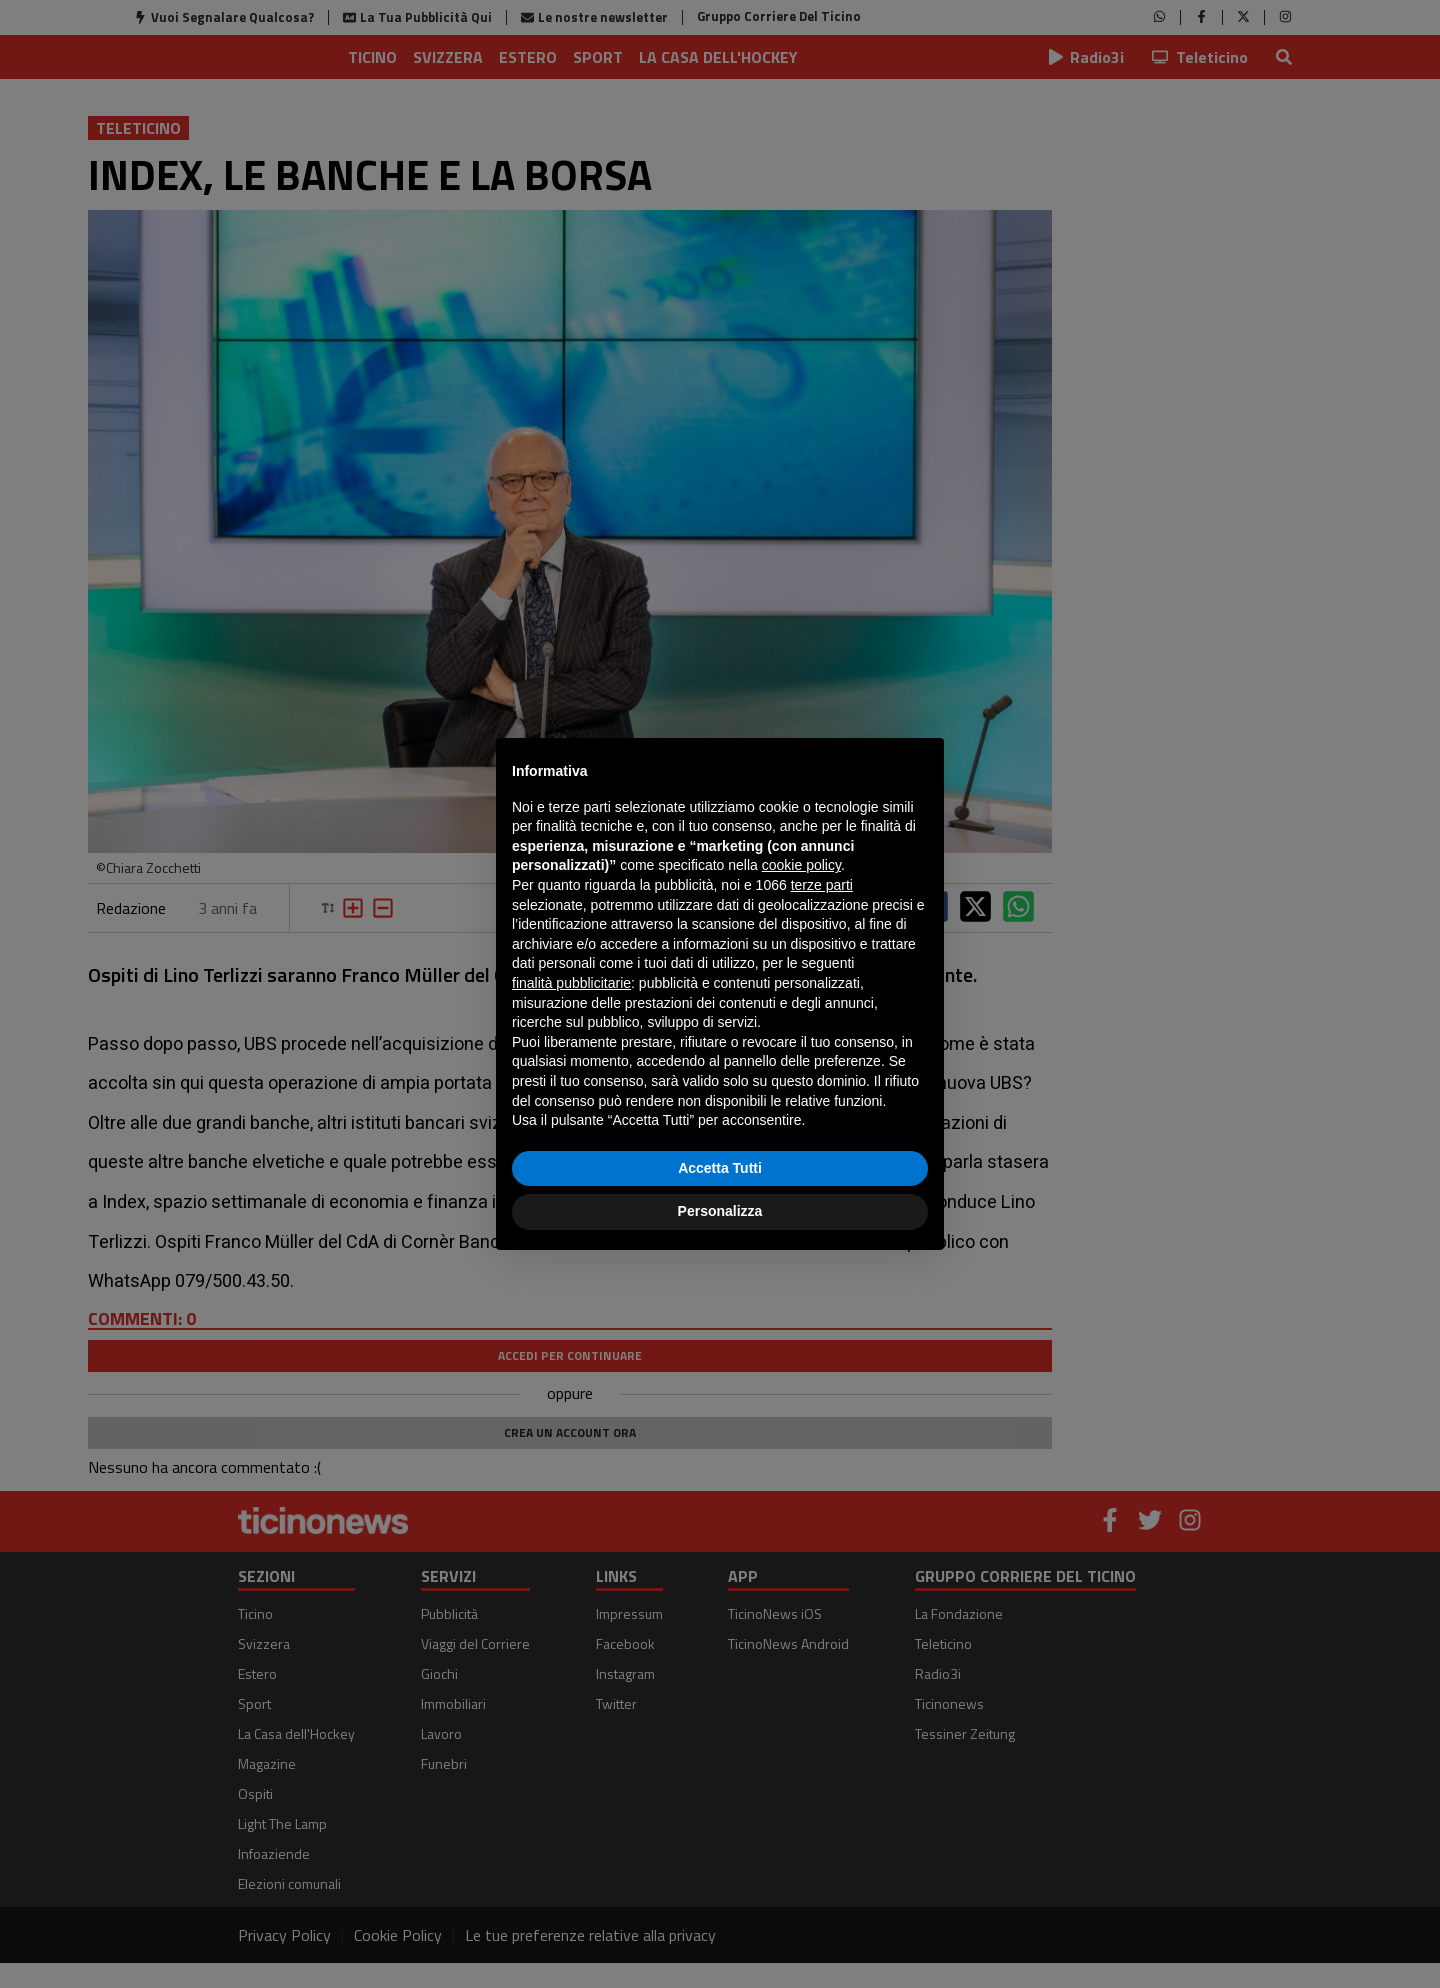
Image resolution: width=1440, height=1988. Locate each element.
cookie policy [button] (801, 865)
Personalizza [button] (720, 1211)
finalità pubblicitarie (571, 983)
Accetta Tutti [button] (720, 1168)
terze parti (822, 885)
